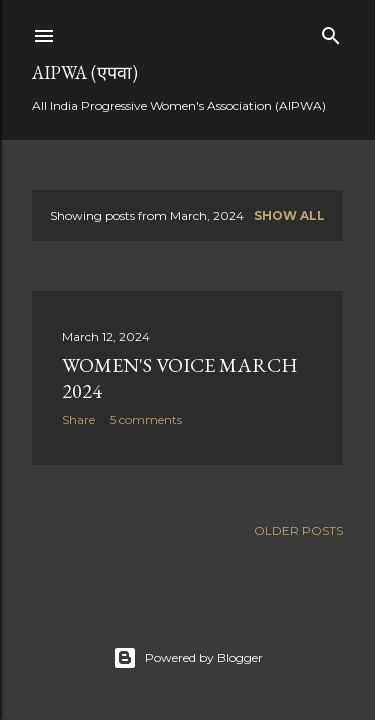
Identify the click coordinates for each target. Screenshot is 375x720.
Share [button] (78, 419)
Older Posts (298, 530)
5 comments (146, 419)
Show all (289, 215)
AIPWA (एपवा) (85, 72)
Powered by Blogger (188, 658)
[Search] (331, 31)
